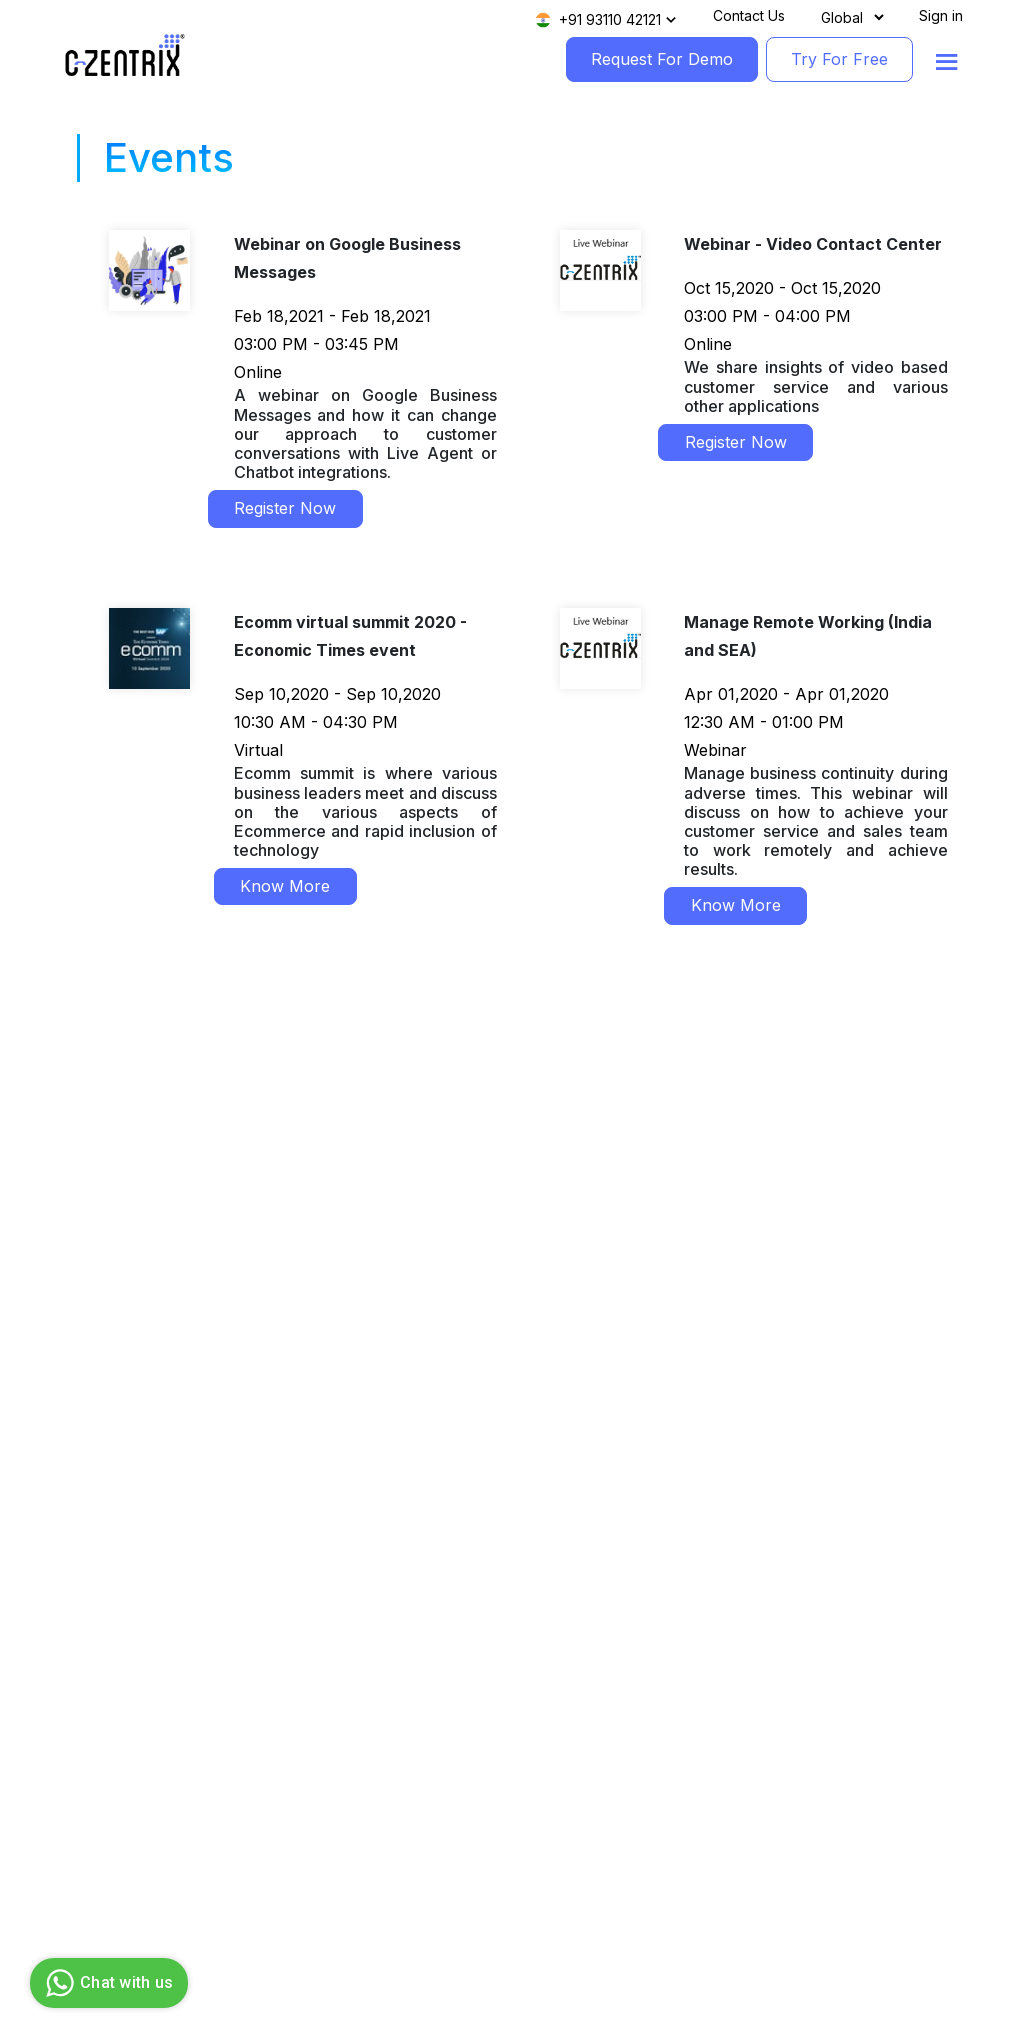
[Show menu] (947, 62)
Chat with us (106, 1983)
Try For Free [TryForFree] (839, 59)
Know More (285, 886)
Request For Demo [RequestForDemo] (662, 59)
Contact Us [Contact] (749, 15)
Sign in (941, 15)
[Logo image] (125, 55)
